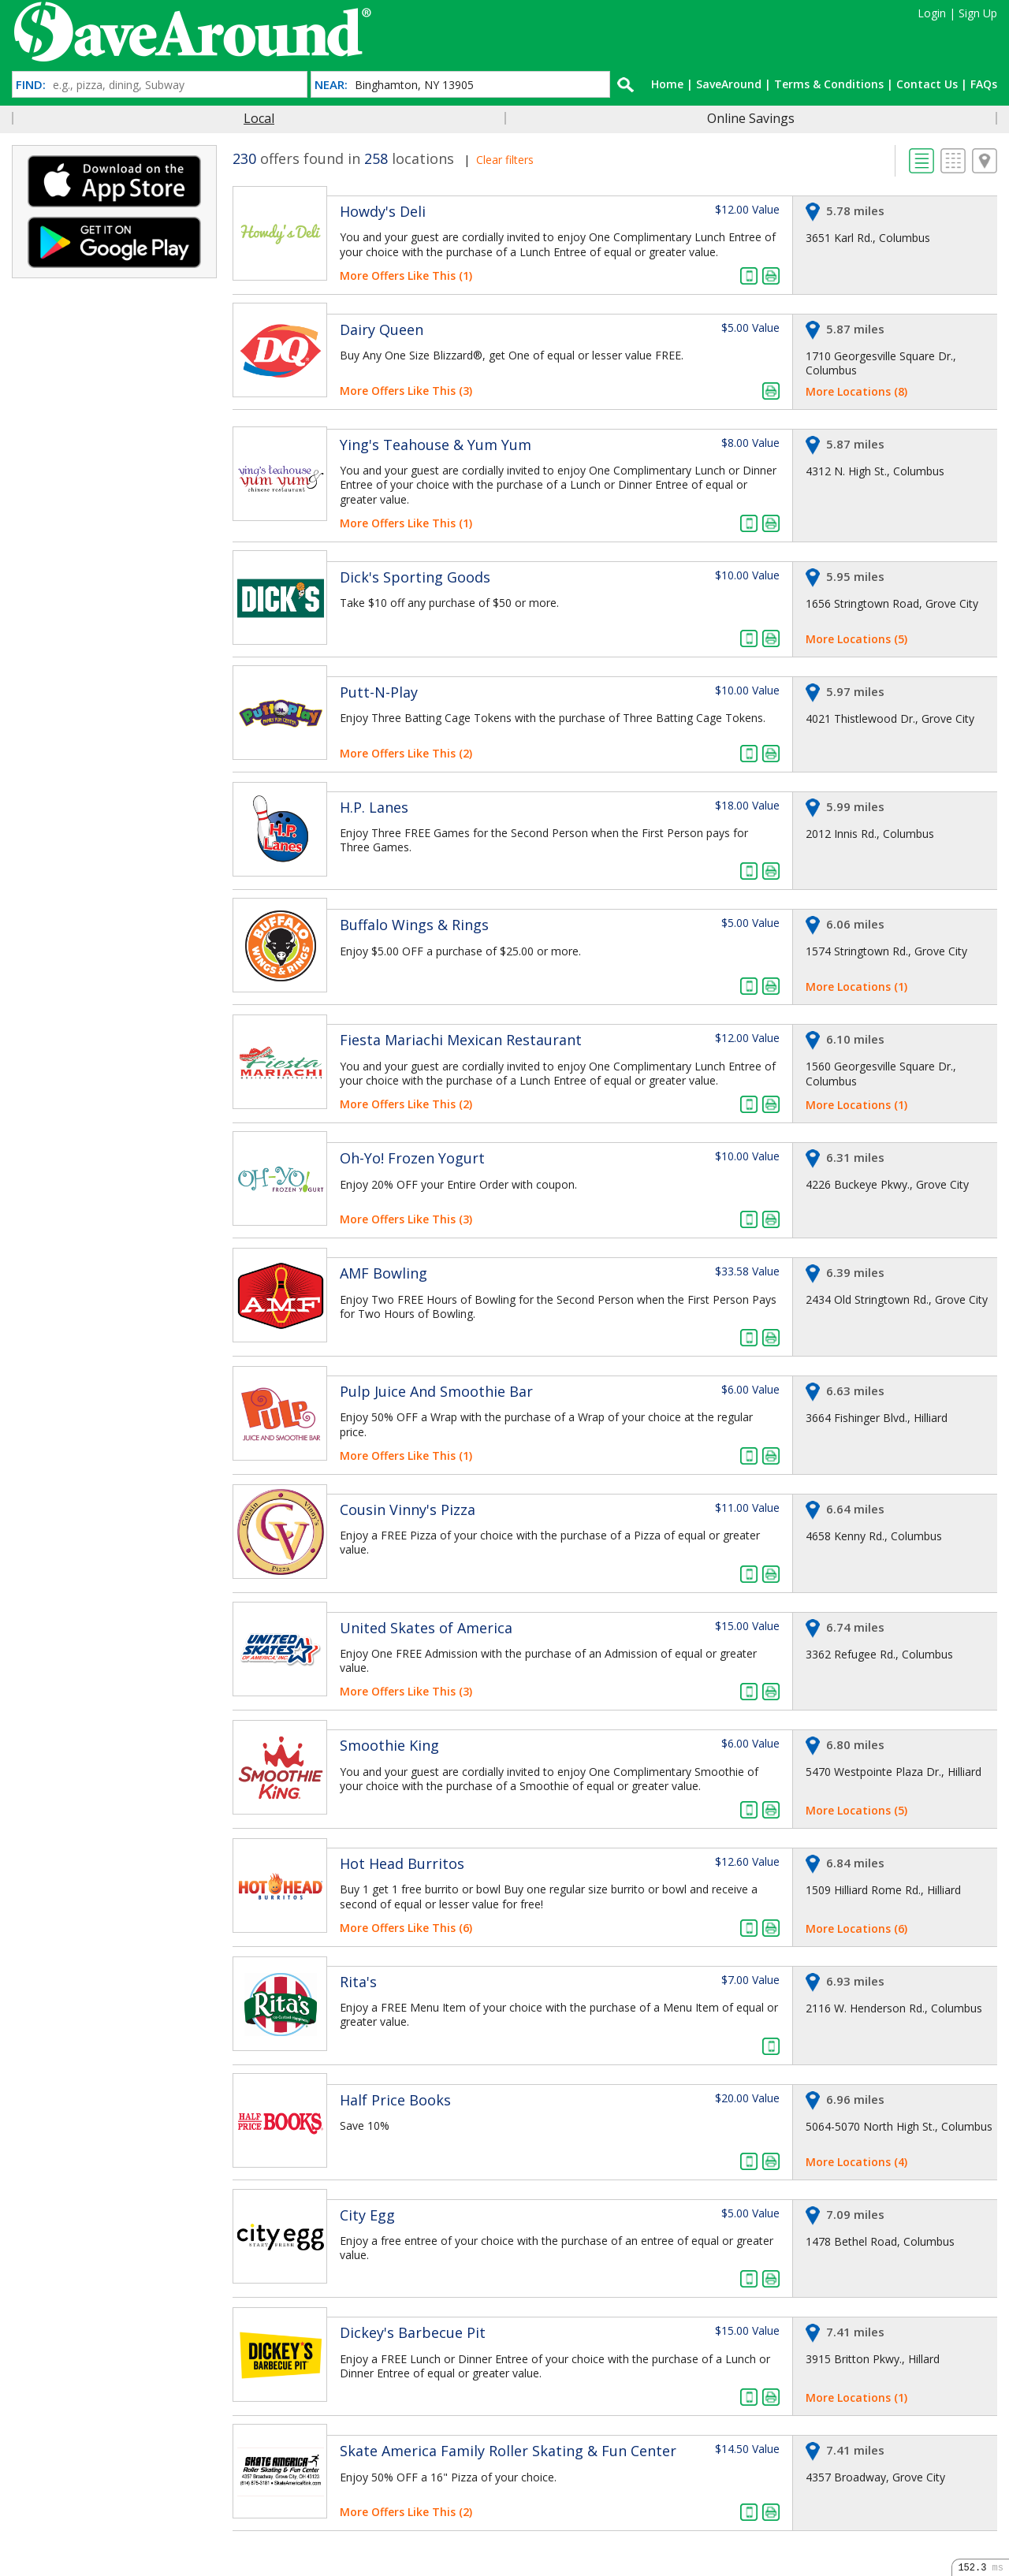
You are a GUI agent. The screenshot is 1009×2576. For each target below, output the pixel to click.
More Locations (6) (856, 1928)
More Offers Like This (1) (406, 275)
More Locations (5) (856, 638)
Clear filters (505, 159)
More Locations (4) (856, 2161)
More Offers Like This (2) (406, 753)
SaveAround (728, 83)
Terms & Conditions (829, 83)
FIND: (31, 85)
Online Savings (751, 118)
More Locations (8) (856, 391)
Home (667, 83)
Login (932, 13)
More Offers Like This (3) (406, 390)
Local (259, 118)
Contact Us (927, 83)
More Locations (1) (856, 986)
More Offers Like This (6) (406, 1927)
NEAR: (331, 85)
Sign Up (978, 13)
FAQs (983, 83)
